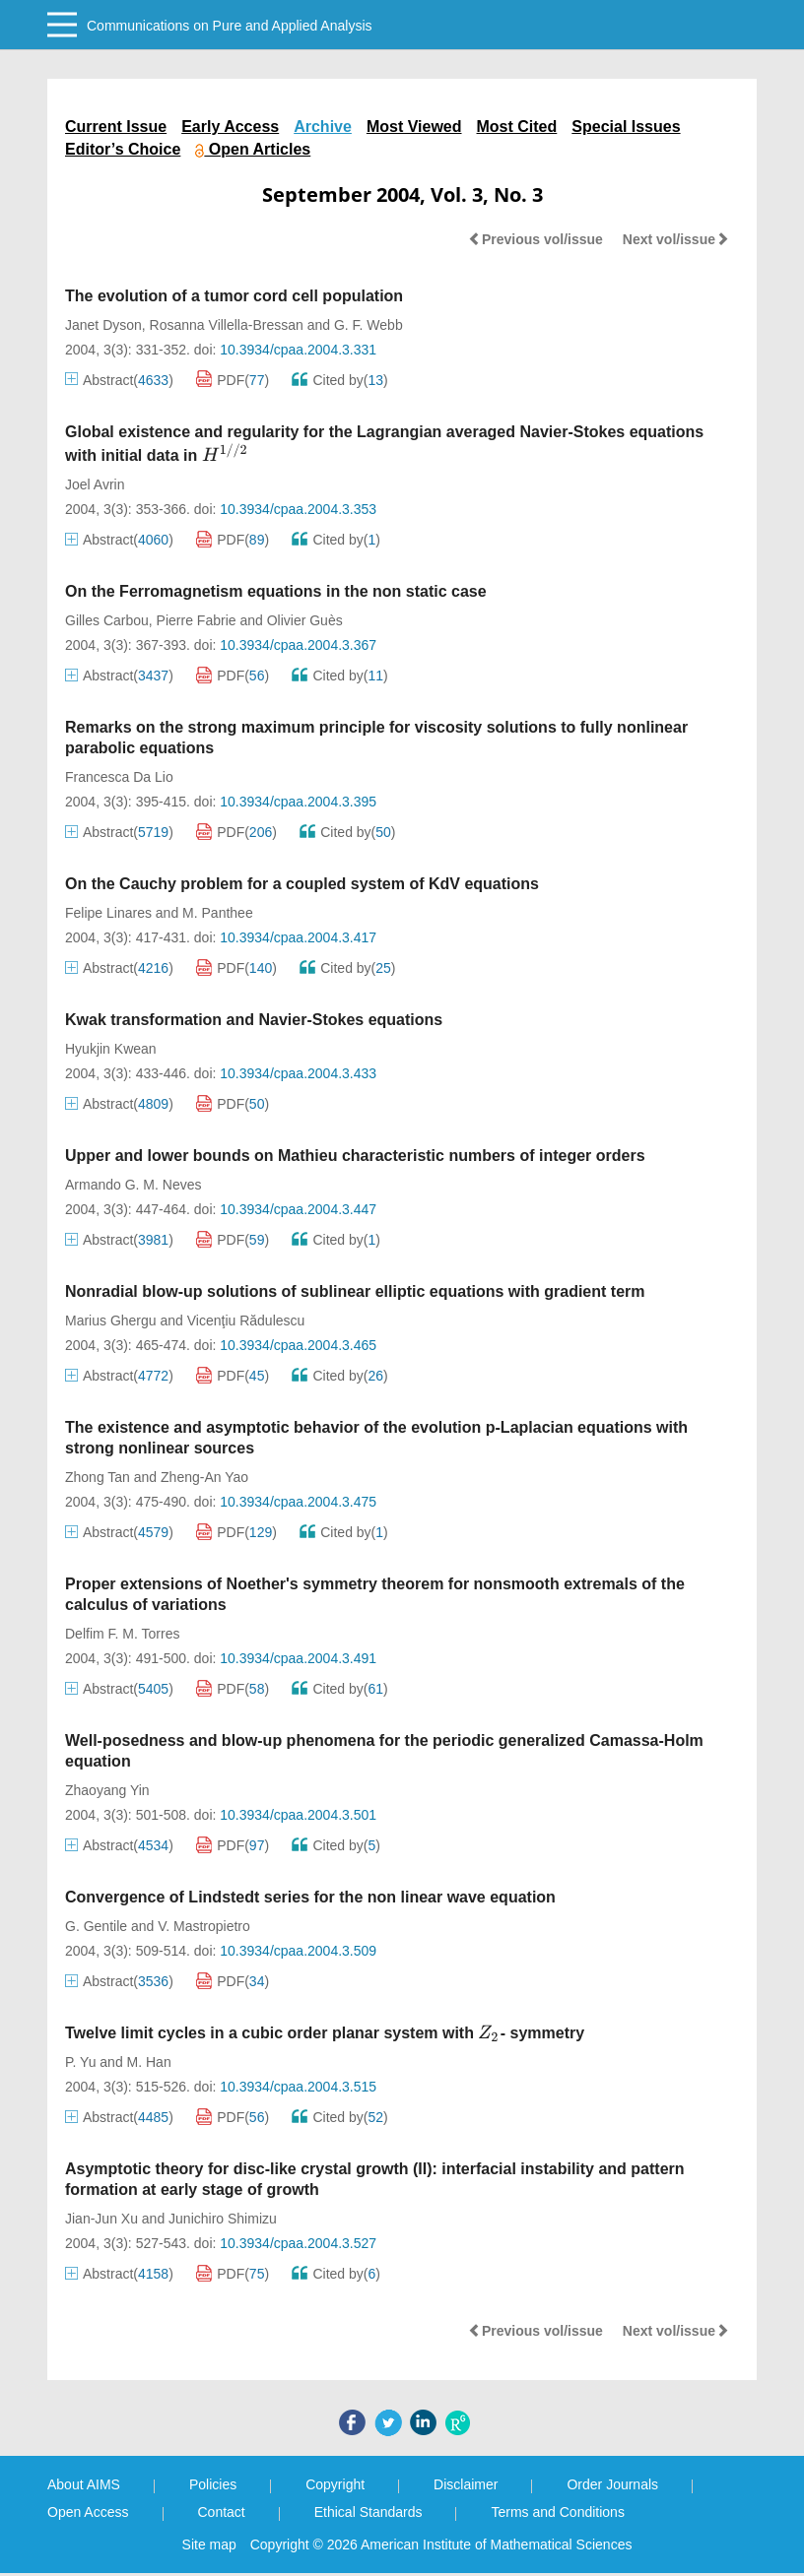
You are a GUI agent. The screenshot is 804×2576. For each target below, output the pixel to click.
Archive (323, 126)
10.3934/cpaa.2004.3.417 (298, 937)
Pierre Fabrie (196, 620)
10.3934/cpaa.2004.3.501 (298, 1815)
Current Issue (116, 126)
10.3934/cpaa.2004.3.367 (298, 645)
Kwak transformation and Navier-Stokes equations (253, 1019)
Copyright (335, 2484)
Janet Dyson (103, 325)
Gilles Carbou (107, 620)
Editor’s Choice (122, 149)
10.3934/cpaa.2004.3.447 (298, 1209)
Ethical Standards (368, 2512)
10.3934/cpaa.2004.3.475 (298, 1502)
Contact (221, 2512)
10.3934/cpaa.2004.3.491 (298, 1658)
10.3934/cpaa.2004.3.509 (298, 1951)
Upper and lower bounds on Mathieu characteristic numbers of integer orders (355, 1155)
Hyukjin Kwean (111, 1049)
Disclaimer (466, 2484)
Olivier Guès (305, 620)
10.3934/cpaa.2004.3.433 (298, 1073)
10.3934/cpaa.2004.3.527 (298, 2243)
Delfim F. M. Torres (122, 1634)
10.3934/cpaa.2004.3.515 (298, 2086)
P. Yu (80, 2062)
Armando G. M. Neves (133, 1184)
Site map (209, 2544)
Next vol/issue (676, 239)
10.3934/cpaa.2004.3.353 (298, 509)
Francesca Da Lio (119, 777)
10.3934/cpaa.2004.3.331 (298, 349)
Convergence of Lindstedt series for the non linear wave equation (310, 1897)
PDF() (232, 380)
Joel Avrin (94, 484)
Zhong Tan (97, 1477)
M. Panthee (217, 913)
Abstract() (119, 380)
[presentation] (225, 453)
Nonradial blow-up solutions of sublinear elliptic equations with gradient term (354, 1291)
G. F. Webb (368, 325)
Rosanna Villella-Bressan (226, 325)
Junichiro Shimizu (222, 2218)
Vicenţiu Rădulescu (246, 1320)
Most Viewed (414, 126)
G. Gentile (96, 1926)
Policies (212, 2484)
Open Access (88, 2512)
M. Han (149, 2062)
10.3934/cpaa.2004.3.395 (298, 801)
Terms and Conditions (557, 2512)
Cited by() (339, 380)
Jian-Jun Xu (101, 2218)
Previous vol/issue (535, 239)
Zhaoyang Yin (107, 1790)
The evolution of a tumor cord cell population (234, 296)
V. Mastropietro (204, 1926)
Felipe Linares (108, 913)
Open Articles (252, 149)
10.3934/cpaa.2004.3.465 (298, 1345)
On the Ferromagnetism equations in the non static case (276, 591)
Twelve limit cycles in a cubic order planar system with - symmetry (324, 2033)
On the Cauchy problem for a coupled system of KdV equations (302, 883)
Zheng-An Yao (204, 1477)
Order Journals (612, 2484)
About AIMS (83, 2484)
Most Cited (517, 126)
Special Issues (625, 126)
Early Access (230, 126)
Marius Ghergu (111, 1320)
